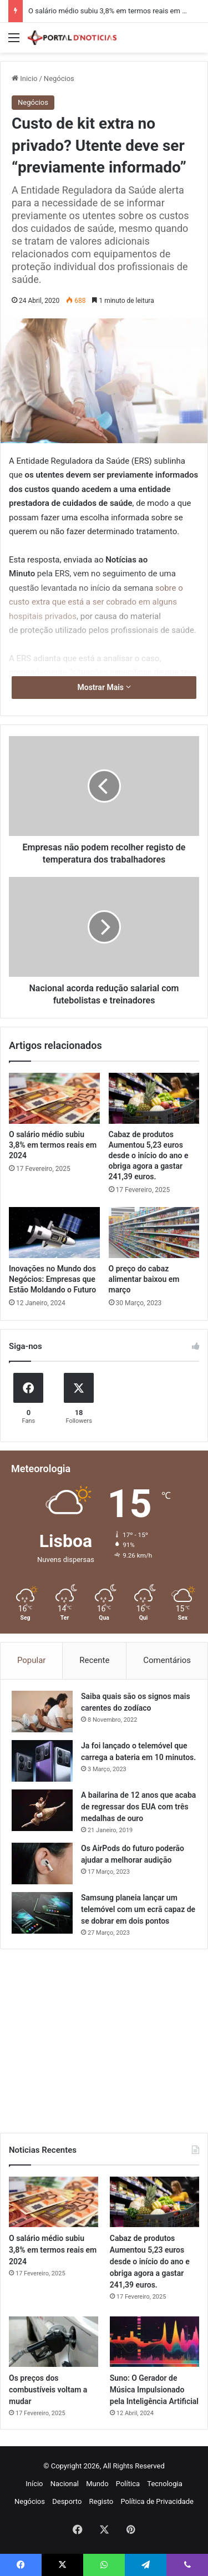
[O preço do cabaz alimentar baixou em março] (154, 1232)
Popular (31, 1660)
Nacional (64, 2483)
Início (34, 2483)
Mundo (97, 2483)
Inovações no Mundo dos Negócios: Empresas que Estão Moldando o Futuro (52, 1279)
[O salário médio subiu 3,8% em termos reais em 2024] (54, 1098)
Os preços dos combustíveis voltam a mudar (48, 2390)
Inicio (24, 78)
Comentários (167, 1660)
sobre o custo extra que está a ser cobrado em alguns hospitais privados (96, 602)
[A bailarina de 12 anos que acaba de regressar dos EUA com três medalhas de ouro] (42, 1810)
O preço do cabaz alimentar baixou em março (144, 1279)
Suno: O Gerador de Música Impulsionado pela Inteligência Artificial (154, 2390)
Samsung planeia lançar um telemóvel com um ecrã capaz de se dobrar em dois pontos (138, 1909)
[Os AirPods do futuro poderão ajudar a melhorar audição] (42, 1863)
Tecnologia (164, 2483)
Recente (94, 1660)
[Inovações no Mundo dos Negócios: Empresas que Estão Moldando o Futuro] (54, 1232)
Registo (101, 2501)
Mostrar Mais (104, 687)
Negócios (59, 78)
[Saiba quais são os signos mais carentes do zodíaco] (42, 1711)
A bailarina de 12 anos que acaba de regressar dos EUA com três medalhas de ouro (138, 1807)
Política (128, 2483)
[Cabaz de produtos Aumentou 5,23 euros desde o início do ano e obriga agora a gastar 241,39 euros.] (154, 1098)
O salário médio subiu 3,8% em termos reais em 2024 (113, 11)
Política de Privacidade (157, 2501)
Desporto (67, 2501)
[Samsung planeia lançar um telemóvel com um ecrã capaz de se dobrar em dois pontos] (42, 1913)
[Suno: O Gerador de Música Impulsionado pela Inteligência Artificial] (154, 2341)
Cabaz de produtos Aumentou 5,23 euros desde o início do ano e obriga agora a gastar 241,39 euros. (149, 1155)
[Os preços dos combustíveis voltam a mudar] (53, 2341)
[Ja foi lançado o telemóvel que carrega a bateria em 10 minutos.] (42, 1761)
